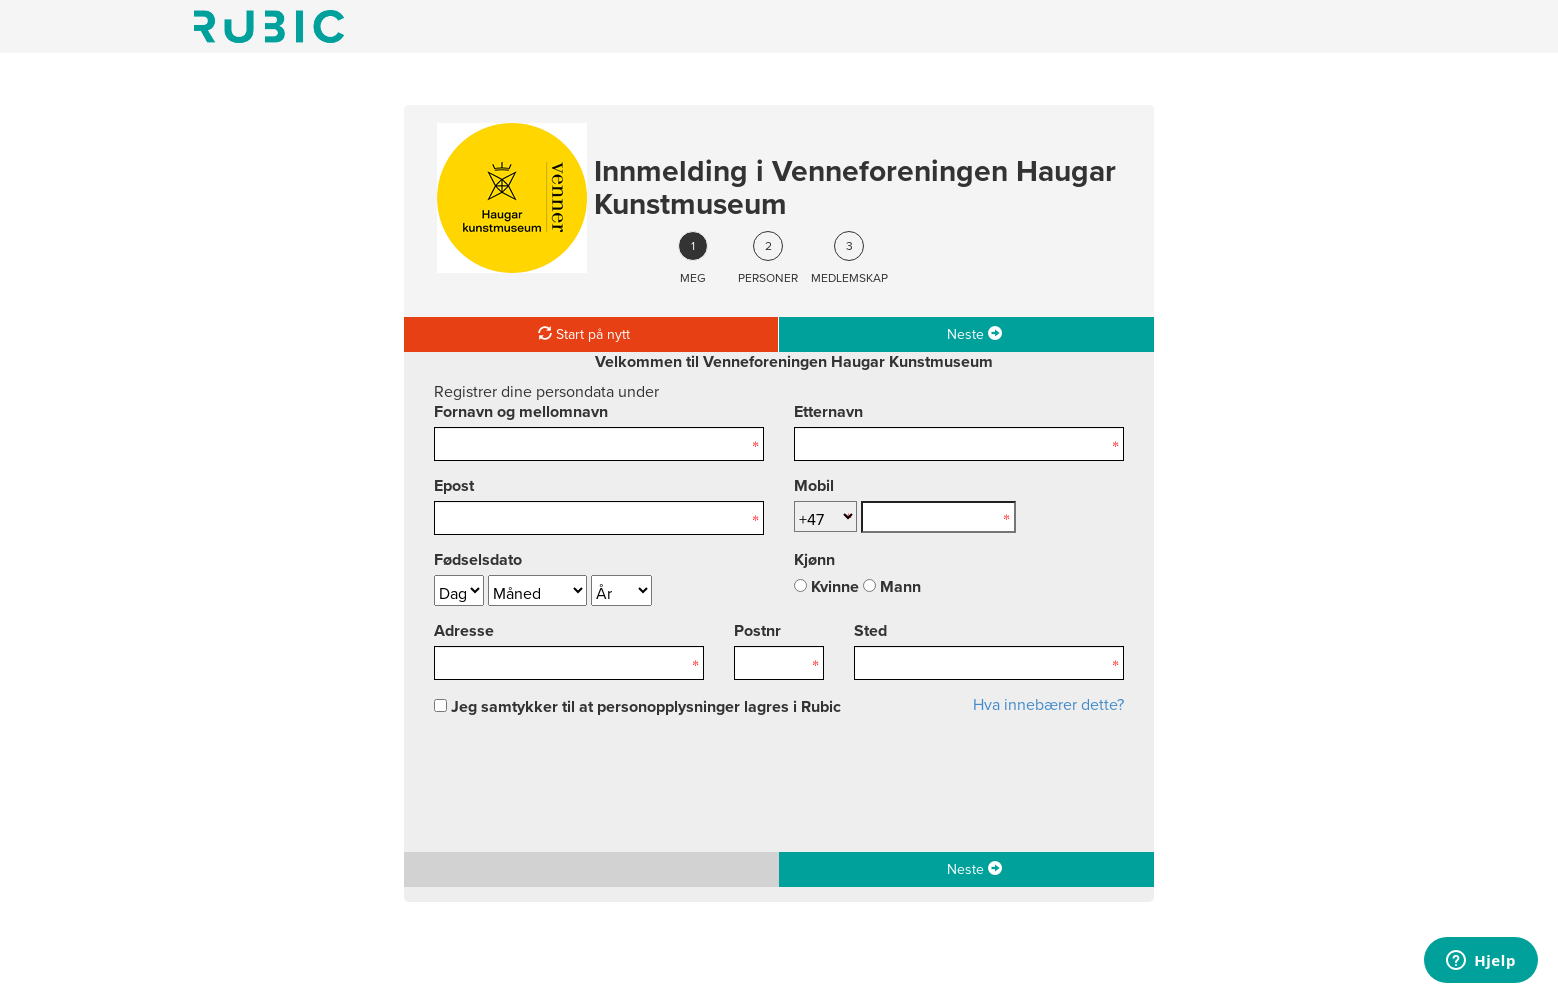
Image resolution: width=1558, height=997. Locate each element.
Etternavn (828, 412)
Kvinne (826, 587)
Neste (974, 334)
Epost (454, 486)
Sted (870, 631)
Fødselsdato (478, 560)
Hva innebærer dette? (1048, 705)
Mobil (814, 486)
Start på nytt (584, 334)
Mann (892, 587)
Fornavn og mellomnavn (521, 412)
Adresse (464, 631)
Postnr (757, 631)
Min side (269, 26)
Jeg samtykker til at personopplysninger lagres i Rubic (637, 707)
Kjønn (814, 560)
